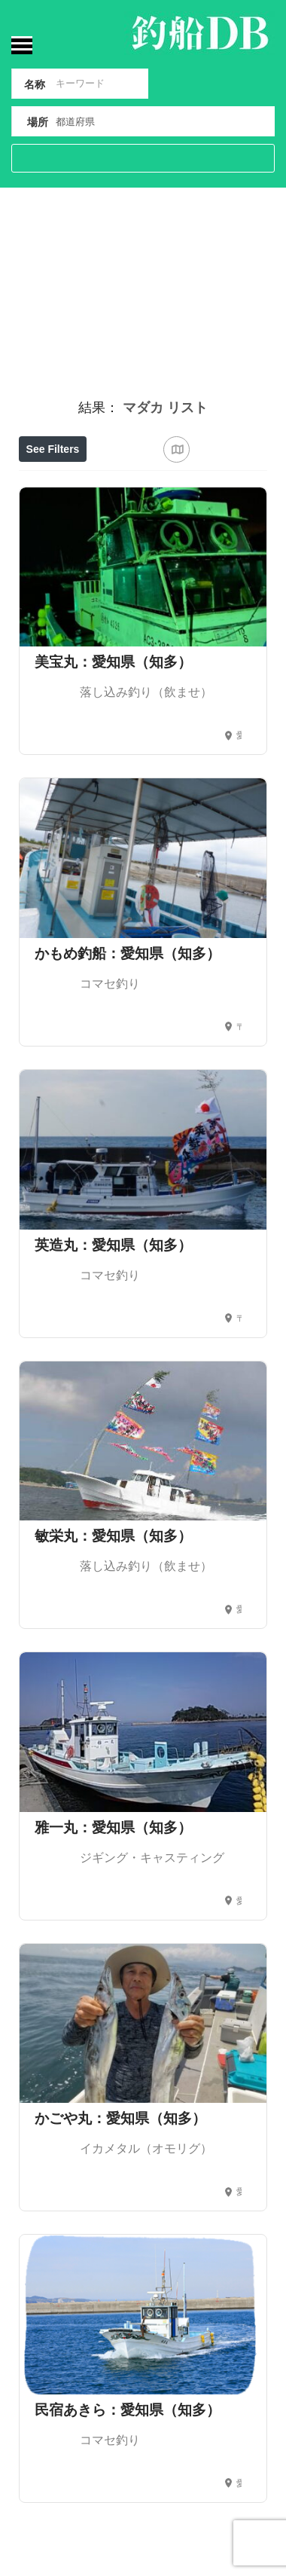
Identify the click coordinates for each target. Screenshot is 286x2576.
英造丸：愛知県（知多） (113, 1245)
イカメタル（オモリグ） (146, 2148)
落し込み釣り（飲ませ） (146, 692)
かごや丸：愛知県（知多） (120, 2118)
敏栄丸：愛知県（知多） (113, 1536)
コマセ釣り (110, 983)
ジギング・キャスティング (152, 1857)
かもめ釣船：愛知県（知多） (128, 953)
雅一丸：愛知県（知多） (113, 1827)
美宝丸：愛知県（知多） (113, 662)
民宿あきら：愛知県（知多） (128, 2410)
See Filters (53, 449)
